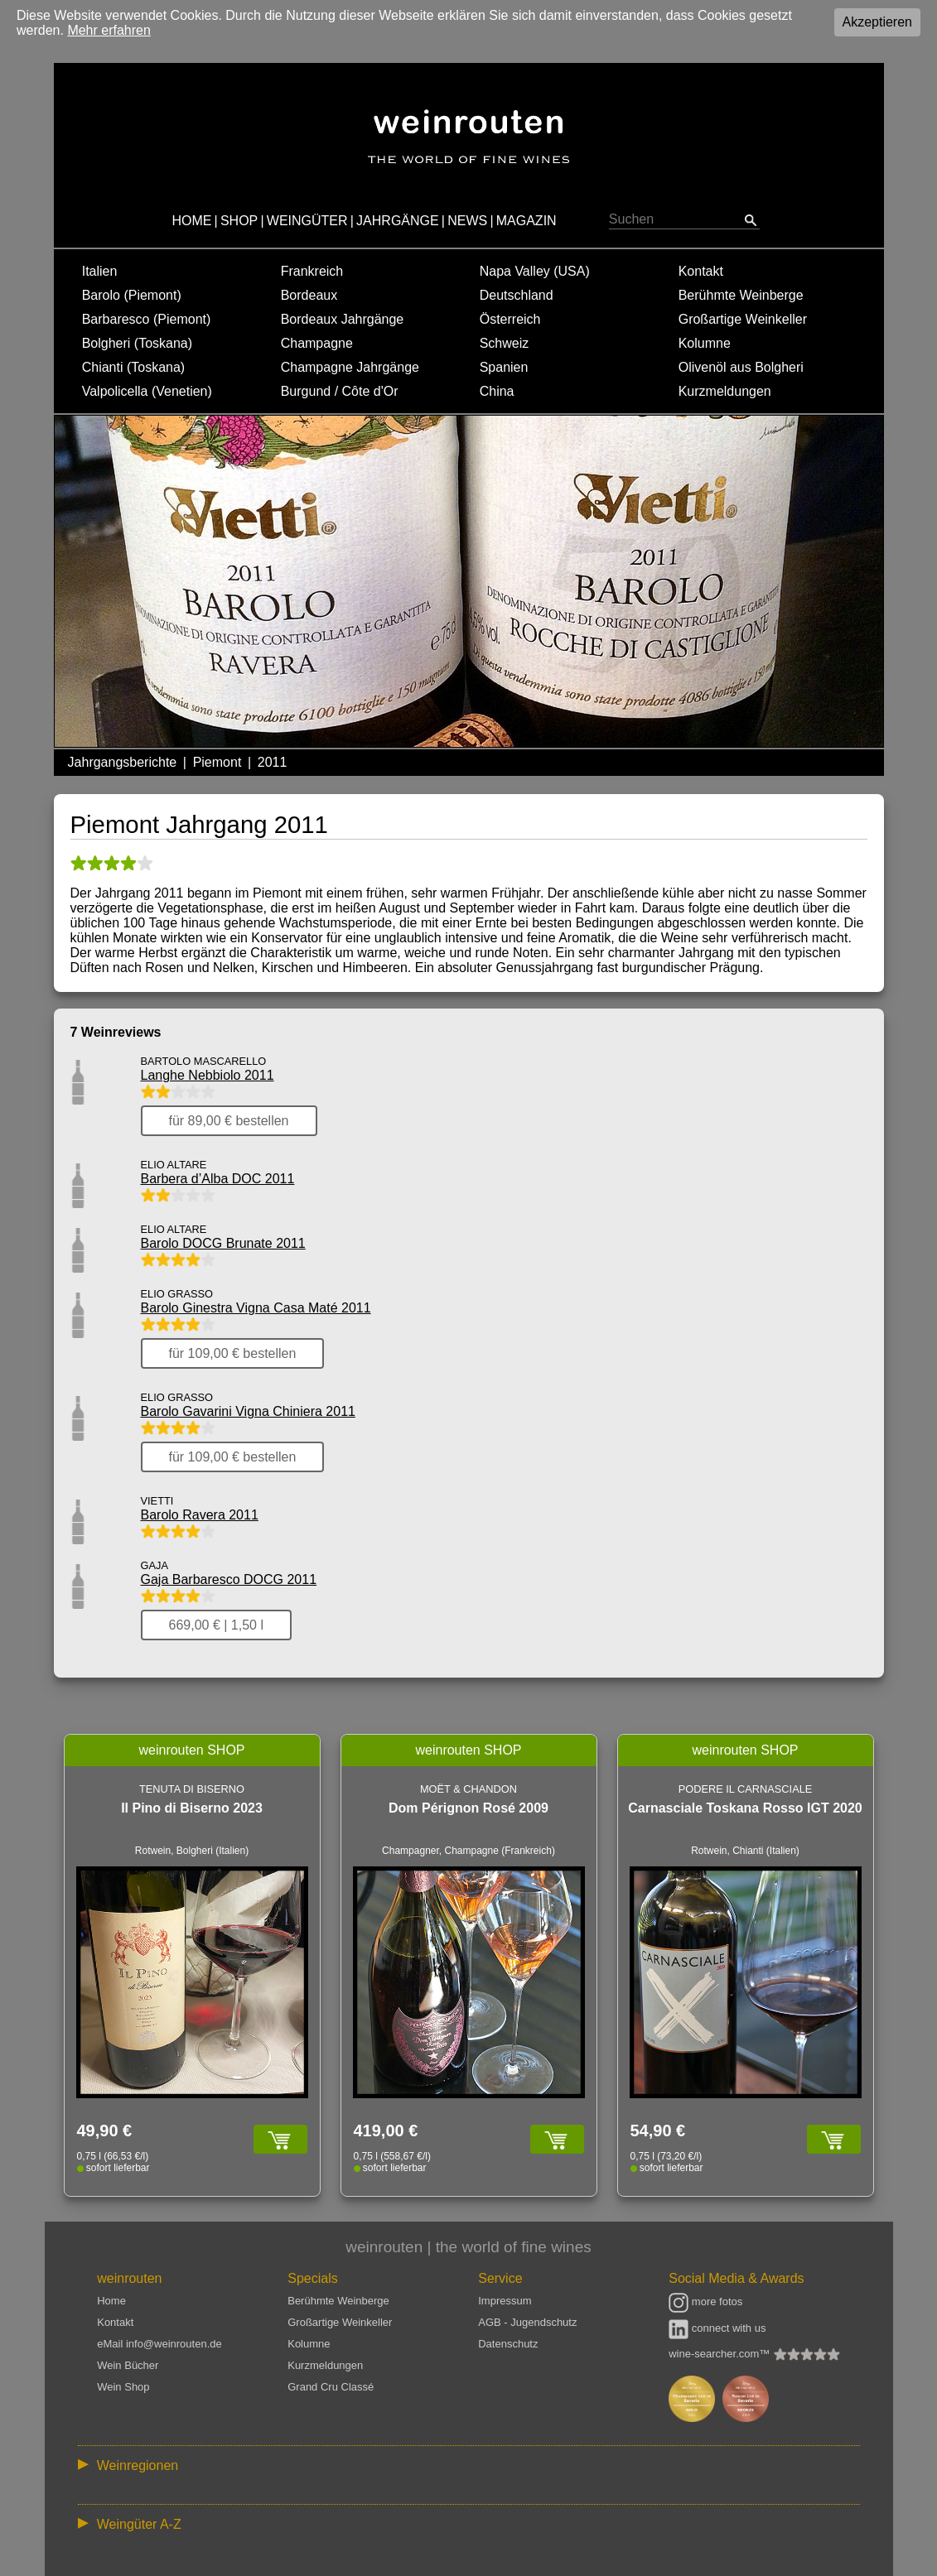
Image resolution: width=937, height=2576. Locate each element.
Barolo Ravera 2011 (199, 1515)
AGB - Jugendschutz (527, 2322)
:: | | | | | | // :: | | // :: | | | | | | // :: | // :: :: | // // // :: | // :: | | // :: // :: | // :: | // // (469, 2464)
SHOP (239, 221)
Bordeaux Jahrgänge (342, 319)
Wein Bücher (127, 2365)
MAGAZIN (526, 221)
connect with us (717, 2328)
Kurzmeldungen (725, 391)
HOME (191, 221)
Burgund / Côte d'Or (339, 391)
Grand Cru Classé (330, 2387)
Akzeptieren (878, 22)
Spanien (504, 367)
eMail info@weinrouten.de (159, 2344)
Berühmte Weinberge (741, 295)
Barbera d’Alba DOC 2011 (218, 1179)
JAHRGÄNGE (397, 221)
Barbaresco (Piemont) (146, 319)
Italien (100, 271)
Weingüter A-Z (139, 2524)
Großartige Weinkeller (743, 319)
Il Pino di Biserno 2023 (192, 1808)
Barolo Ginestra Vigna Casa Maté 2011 (256, 1308)
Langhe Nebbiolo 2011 (207, 1075)
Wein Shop (123, 2387)
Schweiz (504, 343)
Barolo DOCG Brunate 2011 (223, 1243)
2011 (272, 762)
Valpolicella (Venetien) (147, 391)
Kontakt (701, 271)
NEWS (467, 221)
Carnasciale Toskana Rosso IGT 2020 (745, 1808)
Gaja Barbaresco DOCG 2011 (229, 1579)
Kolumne (705, 343)
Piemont (217, 762)
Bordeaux (309, 295)
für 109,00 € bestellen (233, 1353)
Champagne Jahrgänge (350, 367)
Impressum (504, 2300)
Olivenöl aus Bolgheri (741, 367)
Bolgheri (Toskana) (137, 343)
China (497, 391)
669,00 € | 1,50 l (216, 1625)
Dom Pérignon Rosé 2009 (468, 1808)
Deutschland (516, 295)
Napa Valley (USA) (535, 271)
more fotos (705, 2301)
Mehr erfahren (109, 30)
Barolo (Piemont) (131, 295)
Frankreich (312, 271)
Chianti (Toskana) (134, 367)
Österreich (510, 319)
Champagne (317, 343)
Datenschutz (508, 2344)
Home (111, 2300)
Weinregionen (137, 2465)
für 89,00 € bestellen (229, 1121)
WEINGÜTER (307, 221)
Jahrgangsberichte (122, 762)
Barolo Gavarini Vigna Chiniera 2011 (248, 1411)
